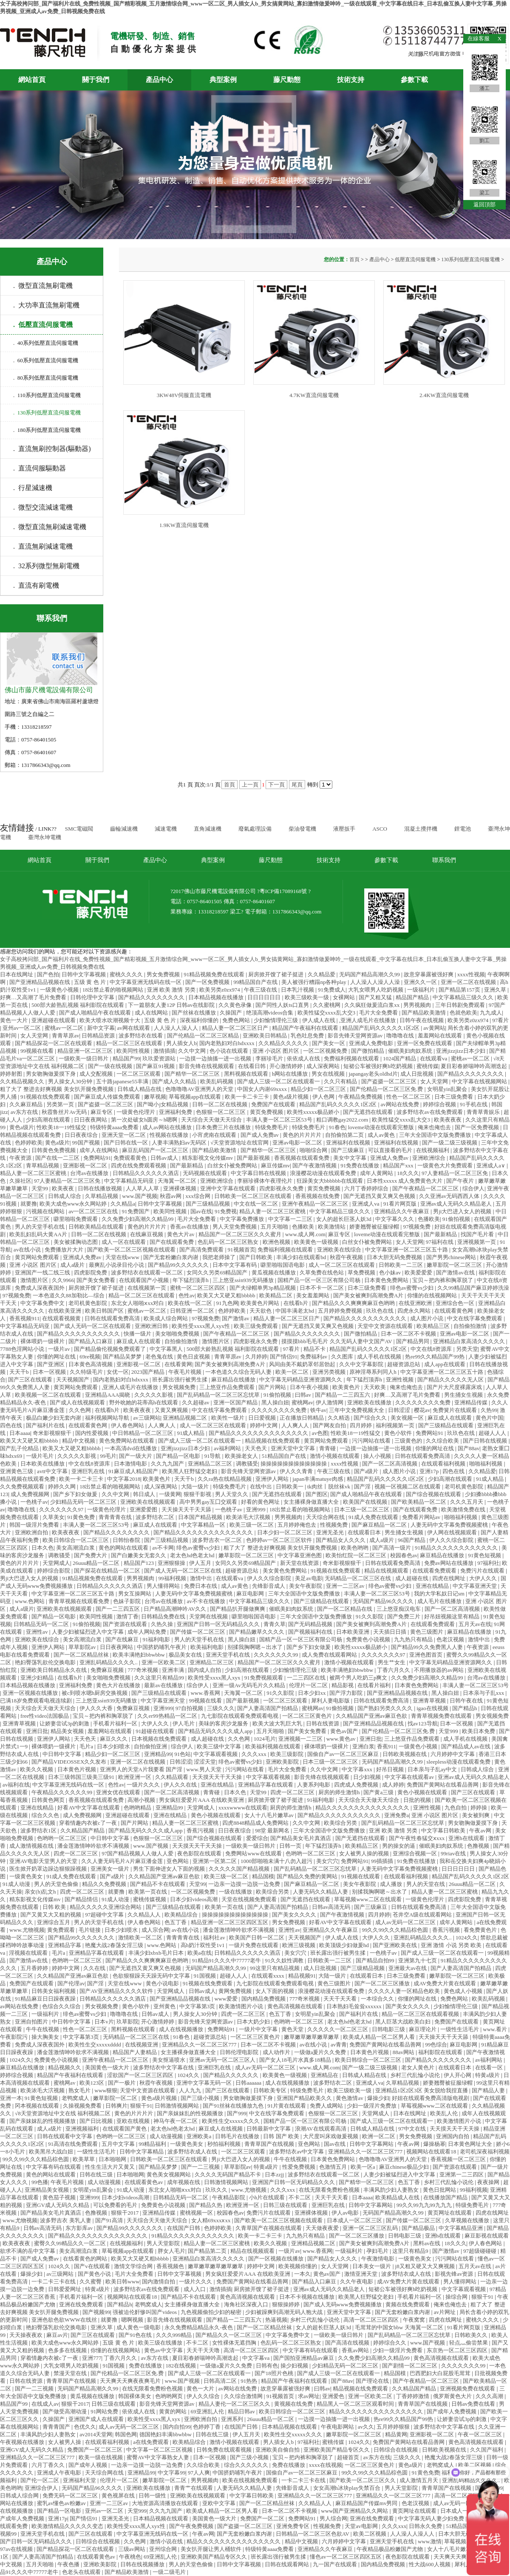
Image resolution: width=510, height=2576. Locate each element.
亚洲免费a (396, 1815)
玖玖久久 (217, 2190)
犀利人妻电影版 (331, 1700)
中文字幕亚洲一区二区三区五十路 (407, 1249)
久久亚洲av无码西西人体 (450, 1196)
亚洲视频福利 (82, 2128)
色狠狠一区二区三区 (221, 1112)
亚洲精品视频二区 (185, 1418)
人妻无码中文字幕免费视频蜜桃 (450, 1525)
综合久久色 (45, 1815)
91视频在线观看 (361, 1876)
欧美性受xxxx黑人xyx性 (201, 1326)
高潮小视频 (142, 1800)
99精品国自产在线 (256, 982)
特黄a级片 (488, 2075)
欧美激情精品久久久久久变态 (68, 2526)
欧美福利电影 (207, 1647)
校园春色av (403, 1555)
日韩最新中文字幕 (269, 2128)
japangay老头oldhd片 (373, 1074)
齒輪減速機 (124, 829)
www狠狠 (105, 2090)
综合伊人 (473, 1188)
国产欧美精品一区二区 (419, 1502)
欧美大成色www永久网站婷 (74, 1204)
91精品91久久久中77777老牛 (227, 1960)
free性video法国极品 (45, 1716)
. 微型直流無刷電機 (43, 285)
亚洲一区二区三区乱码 (371, 2228)
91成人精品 (191, 1433)
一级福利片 (421, 989)
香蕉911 (386, 1746)
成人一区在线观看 (124, 1242)
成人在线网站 (152, 1012)
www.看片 (495, 2029)
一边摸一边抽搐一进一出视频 (215, 1058)
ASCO (379, 829)
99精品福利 (153, 2144)
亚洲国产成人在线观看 (96, 2419)
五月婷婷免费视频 (340, 1311)
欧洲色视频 (277, 1242)
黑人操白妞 (275, 1402)
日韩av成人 (164, 1158)
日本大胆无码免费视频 (395, 1257)
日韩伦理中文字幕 (93, 997)
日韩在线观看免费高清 (113, 1318)
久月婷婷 (256, 1356)
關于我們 (95, 79)
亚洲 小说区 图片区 (276, 1051)
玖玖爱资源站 (159, 1058)
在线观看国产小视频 (144, 1280)
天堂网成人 (56, 1563)
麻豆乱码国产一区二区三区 (156, 1150)
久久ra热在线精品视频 (225, 1479)
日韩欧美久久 (471, 2335)
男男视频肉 (417, 1005)
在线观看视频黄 (62, 1318)
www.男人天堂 (204, 1769)
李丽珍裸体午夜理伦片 (265, 1181)
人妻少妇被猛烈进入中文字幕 (88, 1632)
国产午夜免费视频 (192, 2526)
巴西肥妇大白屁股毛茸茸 (441, 2373)
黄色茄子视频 (59, 2197)
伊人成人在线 (319, 1020)
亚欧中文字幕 (219, 2503)
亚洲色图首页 (426, 1655)
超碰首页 (348, 2457)
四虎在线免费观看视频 (139, 1165)
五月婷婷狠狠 (394, 2427)
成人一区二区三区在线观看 (342, 1265)
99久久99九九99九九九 (425, 2205)
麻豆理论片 (423, 2029)
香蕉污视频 (201, 1830)
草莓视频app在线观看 (195, 1097)
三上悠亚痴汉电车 (399, 1609)
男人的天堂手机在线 (40, 1226)
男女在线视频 (329, 1074)
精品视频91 (302, 1976)
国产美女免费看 (96, 1280)
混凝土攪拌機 (420, 829)
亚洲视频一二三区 (301, 1739)
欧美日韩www (122, 2281)
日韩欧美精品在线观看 (96, 1226)
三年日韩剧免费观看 (460, 1005)
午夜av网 (481, 1830)
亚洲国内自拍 (453, 2136)
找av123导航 (423, 1723)
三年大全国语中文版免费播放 (435, 1135)
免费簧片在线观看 (455, 1410)
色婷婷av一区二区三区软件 (280, 1540)
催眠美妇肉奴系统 (411, 1051)
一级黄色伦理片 (136, 1112)
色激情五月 (333, 2167)
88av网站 (404, 2052)
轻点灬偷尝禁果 (469, 2342)
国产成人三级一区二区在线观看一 (279, 1081)
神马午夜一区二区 (176, 2121)
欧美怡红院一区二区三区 (357, 1555)
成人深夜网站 (323, 1066)
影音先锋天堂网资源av (356, 1035)
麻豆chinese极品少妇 (404, 2167)
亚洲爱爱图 (144, 1509)
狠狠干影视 (198, 1494)
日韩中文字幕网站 (372, 2144)
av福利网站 (228, 1448)
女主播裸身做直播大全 (311, 1502)
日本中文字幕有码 (235, 1265)
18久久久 (408, 1173)
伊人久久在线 (181, 1784)
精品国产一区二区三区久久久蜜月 (240, 1234)
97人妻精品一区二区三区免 (455, 1173)
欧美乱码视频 (217, 1081)
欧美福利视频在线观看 (273, 1746)
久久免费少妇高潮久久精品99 (138, 1219)
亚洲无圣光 (330, 1532)
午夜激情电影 (378, 2258)
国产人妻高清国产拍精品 (268, 1708)
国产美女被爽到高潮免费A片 (369, 1295)
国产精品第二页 (208, 2251)
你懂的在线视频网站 (432, 1295)
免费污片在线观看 (483, 1570)
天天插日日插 (390, 1632)
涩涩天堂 (205, 1762)
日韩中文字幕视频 (84, 974)
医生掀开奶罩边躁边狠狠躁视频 (48, 1869)
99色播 (39, 2182)
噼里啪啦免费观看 (76, 1219)
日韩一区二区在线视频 (220, 1104)
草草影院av (82, 1647)
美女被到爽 (476, 1815)
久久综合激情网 (244, 2396)
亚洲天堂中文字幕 (293, 1448)
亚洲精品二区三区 (210, 1463)
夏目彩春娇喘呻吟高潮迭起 (474, 1066)
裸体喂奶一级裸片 (43, 1341)
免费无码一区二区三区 (70, 2495)
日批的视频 (417, 1800)
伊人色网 (324, 1097)
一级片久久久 (144, 1784)
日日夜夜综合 (82, 1135)
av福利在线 (16, 1784)
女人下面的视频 (275, 1991)
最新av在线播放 (164, 1685)
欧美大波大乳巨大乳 (277, 1723)
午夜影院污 (14, 2037)
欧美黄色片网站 (260, 1303)
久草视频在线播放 (467, 2220)
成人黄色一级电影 (139, 2327)
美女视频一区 (408, 1418)
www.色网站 (30, 1601)
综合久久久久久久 (246, 2465)
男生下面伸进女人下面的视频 (169, 1869)
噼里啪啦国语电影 (283, 1265)
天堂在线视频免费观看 (249, 1899)
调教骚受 (247, 1463)
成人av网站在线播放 (167, 1127)
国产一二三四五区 (118, 1609)
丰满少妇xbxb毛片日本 (156, 1953)
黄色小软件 (398, 1433)
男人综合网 (333, 2518)
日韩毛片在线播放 (238, 2136)
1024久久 (467, 1937)
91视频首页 (241, 1249)
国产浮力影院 (346, 1693)
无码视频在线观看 (205, 1173)
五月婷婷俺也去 (297, 1525)
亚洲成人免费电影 (371, 1043)
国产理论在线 (373, 2381)
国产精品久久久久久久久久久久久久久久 (259, 1433)
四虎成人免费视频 (357, 1784)
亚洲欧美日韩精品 (265, 1035)
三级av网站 (132, 2549)
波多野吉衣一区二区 (217, 1540)
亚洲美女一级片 (110, 1869)
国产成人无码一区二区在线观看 (93, 1326)
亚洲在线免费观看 (82, 2304)
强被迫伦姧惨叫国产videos (145, 2312)
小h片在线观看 (267, 2197)
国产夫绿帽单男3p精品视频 (263, 1288)
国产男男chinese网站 (451, 1257)
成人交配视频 (96, 1074)
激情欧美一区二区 (141, 1937)
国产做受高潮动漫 (65, 2411)
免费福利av (314, 1356)
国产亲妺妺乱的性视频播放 (190, 2113)
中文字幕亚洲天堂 (475, 1586)
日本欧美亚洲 (353, 1632)
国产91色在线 (136, 2335)
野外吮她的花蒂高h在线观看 (144, 1402)
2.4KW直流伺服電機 (444, 395)
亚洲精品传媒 (471, 1402)
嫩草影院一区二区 (116, 2098)
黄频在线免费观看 (408, 2304)
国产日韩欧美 (256, 1257)
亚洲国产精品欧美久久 (305, 2098)
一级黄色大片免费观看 (445, 1165)
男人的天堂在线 (426, 1884)
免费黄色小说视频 (368, 1639)
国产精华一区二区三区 (192, 1074)
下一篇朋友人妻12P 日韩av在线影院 (172, 1005)
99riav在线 (454, 1853)
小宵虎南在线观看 (215, 1135)
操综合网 (457, 2297)
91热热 (249, 2381)
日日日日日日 (264, 997)
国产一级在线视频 (110, 1066)
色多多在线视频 (68, 2350)
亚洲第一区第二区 (215, 1861)
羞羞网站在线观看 (440, 1035)
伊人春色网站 (128, 1425)
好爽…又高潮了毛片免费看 (34, 997)
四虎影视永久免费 (282, 1188)
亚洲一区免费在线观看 (425, 1043)
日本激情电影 (131, 1463)
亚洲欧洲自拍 (32, 1532)
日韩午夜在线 (467, 1700)
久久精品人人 (145, 1914)
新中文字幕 (101, 1028)
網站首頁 (31, 79)
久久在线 (95, 1968)
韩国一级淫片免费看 (34, 1525)
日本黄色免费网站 (387, 1280)
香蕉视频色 (170, 2266)
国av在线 (201, 1211)
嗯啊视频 (132, 2320)
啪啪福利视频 (486, 1463)
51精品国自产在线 (284, 1456)
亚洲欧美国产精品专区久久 (337, 2449)
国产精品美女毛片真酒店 (301, 1838)
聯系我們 (444, 860)
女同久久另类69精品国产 (218, 1272)
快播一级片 (138, 1333)
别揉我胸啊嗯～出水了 (255, 1647)
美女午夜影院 (306, 1586)
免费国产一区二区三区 (95, 2449)
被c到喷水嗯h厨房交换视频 (95, 1693)
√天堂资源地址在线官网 (240, 1142)
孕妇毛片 (378, 2251)
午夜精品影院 (229, 2197)
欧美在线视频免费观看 (250, 2480)
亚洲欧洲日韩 (152, 1326)
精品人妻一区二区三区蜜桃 (34, 1173)
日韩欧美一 (290, 1486)
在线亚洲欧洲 (416, 1303)
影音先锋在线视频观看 (207, 1066)
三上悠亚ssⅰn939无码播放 (243, 1280)
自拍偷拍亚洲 (151, 1746)
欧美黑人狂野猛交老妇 (190, 1471)
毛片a (86, 1746)
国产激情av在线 (456, 1272)
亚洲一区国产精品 (236, 1402)
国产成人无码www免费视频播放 (343, 2304)
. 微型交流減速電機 (43, 507)
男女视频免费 (179, 1387)
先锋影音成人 (269, 1586)
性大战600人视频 (430, 2564)
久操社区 (20, 1181)
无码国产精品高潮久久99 (370, 974)
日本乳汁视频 (298, 989)
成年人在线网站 (99, 1150)
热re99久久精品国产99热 (435, 1356)
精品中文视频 (79, 1440)
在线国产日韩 (184, 2228)
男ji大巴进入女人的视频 (463, 1211)
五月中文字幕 (119, 2144)
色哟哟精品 (138, 1807)
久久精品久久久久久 (283, 1043)
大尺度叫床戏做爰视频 (331, 2136)
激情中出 (201, 1578)
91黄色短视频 (485, 1555)
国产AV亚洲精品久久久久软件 (116, 1991)
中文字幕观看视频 (216, 1754)
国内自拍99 (176, 2427)
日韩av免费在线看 (474, 2404)
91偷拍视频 (456, 1219)
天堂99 (40, 1188)
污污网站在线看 (372, 1440)
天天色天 (256, 1448)
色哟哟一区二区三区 (62, 1838)
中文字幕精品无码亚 (129, 1181)
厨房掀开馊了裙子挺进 (276, 974)
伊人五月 (200, 1563)
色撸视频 (478, 1846)
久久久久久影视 (154, 1395)
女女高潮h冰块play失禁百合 (347, 2488)
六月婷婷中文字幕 (453, 1754)
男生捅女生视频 (464, 1395)
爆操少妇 (378, 2098)
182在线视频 (182, 2365)
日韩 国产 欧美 (281, 2136)
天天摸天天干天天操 (217, 1777)
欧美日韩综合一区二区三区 (76, 1540)
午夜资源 (21, 1158)
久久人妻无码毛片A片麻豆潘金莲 (122, 1861)
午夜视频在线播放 (22, 2442)
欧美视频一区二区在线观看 (48, 1395)
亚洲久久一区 (421, 982)
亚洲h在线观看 (467, 1838)
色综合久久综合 (62, 2006)
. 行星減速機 (32, 487)
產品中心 (159, 79)
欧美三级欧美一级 (307, 997)
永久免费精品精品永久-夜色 (199, 2327)
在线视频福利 (433, 1150)
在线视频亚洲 (142, 2044)
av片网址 (445, 2312)
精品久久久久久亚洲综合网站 (106, 1907)
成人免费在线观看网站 (330, 1655)
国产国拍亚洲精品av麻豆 (304, 2358)
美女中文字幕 (350, 1158)
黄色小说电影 (163, 1983)
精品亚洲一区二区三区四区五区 (230, 1922)
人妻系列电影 (314, 1784)
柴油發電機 (302, 829)
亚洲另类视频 (329, 1372)
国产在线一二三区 (58, 1158)
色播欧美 (429, 1219)
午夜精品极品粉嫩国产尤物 (390, 2549)
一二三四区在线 (307, 1677)
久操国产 (231, 1012)
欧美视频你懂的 (298, 2266)
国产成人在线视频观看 (78, 1402)
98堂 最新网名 (273, 1830)
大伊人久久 (483, 1578)
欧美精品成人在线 (398, 2197)
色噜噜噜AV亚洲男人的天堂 (200, 1089)
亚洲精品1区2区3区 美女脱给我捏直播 (422, 2090)
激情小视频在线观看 (335, 1456)
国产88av (468, 1448)
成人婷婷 (393, 1784)
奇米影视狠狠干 (53, 1433)
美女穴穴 (327, 1861)
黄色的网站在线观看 (124, 1547)
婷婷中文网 (264, 1425)
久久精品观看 (172, 1777)
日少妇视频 (367, 1777)
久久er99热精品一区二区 (167, 1716)
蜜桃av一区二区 (65, 1028)
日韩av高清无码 (332, 1907)
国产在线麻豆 (122, 1639)
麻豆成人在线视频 (221, 2128)
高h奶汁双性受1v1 (203, 1945)
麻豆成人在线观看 (139, 1341)
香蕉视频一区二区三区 (459, 2159)
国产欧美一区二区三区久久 (363, 2480)
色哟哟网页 (169, 2396)
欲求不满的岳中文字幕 (28, 2251)
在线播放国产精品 (446, 2197)
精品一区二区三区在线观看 (130, 1043)
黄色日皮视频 (194, 1356)
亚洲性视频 (400, 1379)
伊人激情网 (330, 1402)
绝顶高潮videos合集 (270, 1012)
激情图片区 (34, 1280)
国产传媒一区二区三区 (198, 1632)
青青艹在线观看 (194, 2488)
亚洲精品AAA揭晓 (108, 1395)
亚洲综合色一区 (456, 1303)
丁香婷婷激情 (413, 2396)
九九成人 (491, 1012)
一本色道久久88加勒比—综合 (69, 1295)
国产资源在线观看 (125, 1624)
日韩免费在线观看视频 (224, 2449)
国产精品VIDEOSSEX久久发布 (69, 1762)
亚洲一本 (11, 2098)
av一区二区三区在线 (93, 1211)
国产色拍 (48, 974)
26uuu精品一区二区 (97, 1563)
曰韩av (304, 1395)
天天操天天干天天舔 (187, 1509)
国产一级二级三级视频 (450, 1142)
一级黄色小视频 (60, 989)
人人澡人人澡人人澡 (375, 982)
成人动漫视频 (167, 2136)
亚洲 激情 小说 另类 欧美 (452, 1945)
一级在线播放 (236, 1891)
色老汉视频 (450, 1639)
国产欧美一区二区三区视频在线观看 (132, 1249)
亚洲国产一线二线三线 (43, 1272)
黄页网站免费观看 (37, 1257)
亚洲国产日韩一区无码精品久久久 (219, 1624)
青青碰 (328, 1448)
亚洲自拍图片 (32, 2021)
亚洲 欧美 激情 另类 (172, 989)
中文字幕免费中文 (43, 1303)
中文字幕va (256, 2358)
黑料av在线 (427, 2243)
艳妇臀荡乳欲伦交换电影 (46, 1662)
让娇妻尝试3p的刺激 (65, 1723)
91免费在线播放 (360, 1165)
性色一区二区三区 (409, 1097)
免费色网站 (236, 1020)
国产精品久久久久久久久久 (152, 997)
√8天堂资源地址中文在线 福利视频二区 (63, 2113)
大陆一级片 (195, 1486)
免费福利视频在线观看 (352, 1058)
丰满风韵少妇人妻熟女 (391, 2190)
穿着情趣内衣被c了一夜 (88, 1823)
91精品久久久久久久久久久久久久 (457, 1547)
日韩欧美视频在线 (405, 1754)
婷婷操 (479, 1807)
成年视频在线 (184, 2182)
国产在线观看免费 (172, 1242)
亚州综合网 (163, 2549)
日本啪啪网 (113, 2159)
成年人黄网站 (377, 1173)
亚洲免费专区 (293, 2526)
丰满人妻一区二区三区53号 (280, 1119)
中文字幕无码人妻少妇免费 (431, 2518)
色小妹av (390, 1272)
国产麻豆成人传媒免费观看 (108, 1097)
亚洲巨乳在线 (88, 1471)
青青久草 (275, 1624)
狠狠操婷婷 (286, 2304)
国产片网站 (272, 1387)
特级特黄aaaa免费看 (115, 1127)
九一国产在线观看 (335, 2564)
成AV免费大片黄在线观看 (445, 1983)
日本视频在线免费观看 (159, 1739)
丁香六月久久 (394, 1670)
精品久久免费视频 (105, 1884)
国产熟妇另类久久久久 (385, 1708)
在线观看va (434, 1058)
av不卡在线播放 (207, 1601)
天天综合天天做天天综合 (212, 1119)
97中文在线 (412, 2128)
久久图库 (342, 1356)
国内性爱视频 (92, 1433)
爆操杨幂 (434, 2144)
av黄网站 (434, 1028)
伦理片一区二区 (309, 1685)
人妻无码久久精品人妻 (321, 1891)
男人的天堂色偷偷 (56, 1884)
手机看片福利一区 (116, 1723)
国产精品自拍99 (376, 1960)
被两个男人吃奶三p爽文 (359, 1677)
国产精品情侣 (82, 1899)
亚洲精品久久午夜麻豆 (402, 1211)
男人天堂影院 (164, 2243)
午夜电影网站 (338, 2427)
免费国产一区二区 (263, 2518)
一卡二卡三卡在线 (54, 2281)
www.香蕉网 (205, 1693)
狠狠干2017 (125, 2213)
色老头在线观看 (82, 2572)
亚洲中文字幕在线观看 (228, 1188)
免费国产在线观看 (274, 1104)
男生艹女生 (392, 1662)
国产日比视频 (96, 2121)
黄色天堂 (293, 2029)
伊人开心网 (458, 2075)
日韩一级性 (153, 2495)
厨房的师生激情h (339, 1792)
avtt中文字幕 (53, 1471)
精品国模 (263, 1876)
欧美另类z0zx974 (220, 989)
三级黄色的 (408, 1440)
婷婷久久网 (62, 1486)
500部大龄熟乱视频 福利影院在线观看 (78, 1005)
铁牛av (318, 1410)
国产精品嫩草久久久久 (257, 1632)
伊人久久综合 (204, 2396)
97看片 (500, 1020)
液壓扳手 (344, 829)
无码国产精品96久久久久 (384, 1601)
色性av (186, 1295)
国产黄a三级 (379, 1792)
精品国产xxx (399, 1165)
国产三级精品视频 (208, 1204)
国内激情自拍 (159, 2281)
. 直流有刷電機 (36, 585)
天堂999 (449, 1731)
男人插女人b (181, 1043)
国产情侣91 (284, 1356)
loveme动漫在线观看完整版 (382, 1127)
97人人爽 (199, 2472)
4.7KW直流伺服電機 (314, 395)
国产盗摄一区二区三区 (389, 1081)
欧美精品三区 (433, 1326)
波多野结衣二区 (156, 1517)
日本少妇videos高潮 (194, 1899)
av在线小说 (28, 1249)
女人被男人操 (65, 2442)
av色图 (320, 1433)
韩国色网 (126, 2434)
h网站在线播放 (290, 1074)
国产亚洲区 (51, 1364)
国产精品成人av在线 (466, 1746)
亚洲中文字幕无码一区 (204, 2083)
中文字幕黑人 (167, 1349)
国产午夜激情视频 (315, 1165)
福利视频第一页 (396, 1425)
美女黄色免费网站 (285, 1570)
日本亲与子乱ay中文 (433, 1769)
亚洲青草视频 (430, 1700)
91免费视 (226, 1211)
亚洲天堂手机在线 (228, 1655)
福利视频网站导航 (107, 1418)
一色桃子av (34, 1502)
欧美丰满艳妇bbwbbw (139, 1655)
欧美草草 (84, 2159)
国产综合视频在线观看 (434, 1494)
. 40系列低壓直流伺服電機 (45, 343)
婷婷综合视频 (440, 1104)
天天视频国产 (73, 1379)
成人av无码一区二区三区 (406, 1922)
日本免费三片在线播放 (224, 1127)
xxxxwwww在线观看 (243, 1807)
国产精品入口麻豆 (91, 1341)
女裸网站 (344, 997)
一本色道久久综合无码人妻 (239, 1372)
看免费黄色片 (481, 1930)
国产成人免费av (260, 1135)
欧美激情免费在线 (464, 1509)
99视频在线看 (37, 1051)
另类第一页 (60, 1104)
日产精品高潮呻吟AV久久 (175, 1609)
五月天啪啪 (275, 1226)
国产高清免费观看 (202, 1249)
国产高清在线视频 (348, 2342)
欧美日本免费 (479, 1731)
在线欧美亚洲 (65, 1311)
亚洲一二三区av (346, 1586)
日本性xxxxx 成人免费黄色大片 (405, 1181)
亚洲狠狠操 (172, 1563)
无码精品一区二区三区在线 (358, 1578)
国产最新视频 (254, 1158)
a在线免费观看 (151, 2442)
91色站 (182, 1754)
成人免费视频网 (31, 1494)
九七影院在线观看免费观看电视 (240, 1716)
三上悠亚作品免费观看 (227, 1387)
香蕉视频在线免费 (318, 1196)
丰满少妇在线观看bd (301, 1257)
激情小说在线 (167, 2541)
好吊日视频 (390, 1769)
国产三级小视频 (201, 2098)
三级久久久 (221, 1708)
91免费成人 (332, 989)
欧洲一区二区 (379, 2136)
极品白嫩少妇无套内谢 (54, 1418)
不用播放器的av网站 (439, 1670)
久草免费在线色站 (322, 1272)
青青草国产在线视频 (269, 2144)
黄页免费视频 (267, 1112)
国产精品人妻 (489, 2090)
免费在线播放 (146, 2365)
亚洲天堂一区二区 (124, 1135)
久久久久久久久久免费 (423, 1402)
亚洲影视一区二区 (85, 1165)
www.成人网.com (305, 1234)
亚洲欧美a (199, 2136)
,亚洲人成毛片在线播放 (368, 1020)
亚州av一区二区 (22, 1028)
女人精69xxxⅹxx (211, 2220)
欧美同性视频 (133, 1051)
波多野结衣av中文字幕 (297, 2151)
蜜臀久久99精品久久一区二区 (70, 2243)
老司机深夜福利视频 (485, 2151)
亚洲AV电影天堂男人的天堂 (44, 1861)
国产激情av (236, 1318)
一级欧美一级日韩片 (84, 1058)
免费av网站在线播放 (449, 1563)
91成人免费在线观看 (374, 1517)
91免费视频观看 (264, 1677)
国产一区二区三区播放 (382, 1983)
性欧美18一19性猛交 (62, 1127)
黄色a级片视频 (291, 1097)
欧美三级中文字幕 (219, 1746)
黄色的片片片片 (303, 1135)
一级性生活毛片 (460, 2029)
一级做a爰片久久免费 (321, 2052)
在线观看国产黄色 (125, 2128)
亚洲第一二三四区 (462, 2174)
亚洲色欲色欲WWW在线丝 (64, 2320)
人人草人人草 (143, 1188)
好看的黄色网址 (261, 1502)
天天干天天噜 (204, 2350)
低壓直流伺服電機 (415, 259)
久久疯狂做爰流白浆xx (372, 1005)
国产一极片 (122, 2083)
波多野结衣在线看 (141, 1035)
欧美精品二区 (276, 1295)
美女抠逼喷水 (169, 2060)
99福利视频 (173, 1578)
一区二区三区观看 (139, 1074)
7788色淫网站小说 (22, 1349)
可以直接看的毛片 (391, 1150)
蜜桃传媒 (427, 1066)
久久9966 (63, 1280)
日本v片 (104, 2021)
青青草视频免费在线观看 (442, 1716)
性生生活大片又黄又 (110, 2167)
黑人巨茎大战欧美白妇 (403, 2021)
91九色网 (227, 1303)
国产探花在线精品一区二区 (108, 1570)
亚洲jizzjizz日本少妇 (461, 1051)
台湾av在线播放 (90, 1173)
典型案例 (223, 79)
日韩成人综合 (65, 1196)
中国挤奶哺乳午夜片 (162, 1647)
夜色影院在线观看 (200, 1853)
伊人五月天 (246, 2434)
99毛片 (108, 1456)
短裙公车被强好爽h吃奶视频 (378, 1066)
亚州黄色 (165, 2006)
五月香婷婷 (34, 1968)
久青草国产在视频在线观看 (269, 2228)
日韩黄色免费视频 (54, 1150)
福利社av (215, 1937)
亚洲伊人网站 (272, 1479)
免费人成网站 (327, 2106)
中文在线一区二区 (256, 1204)
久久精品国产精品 (83, 1830)
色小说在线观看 (229, 1051)
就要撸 (28, 1204)
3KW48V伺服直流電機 (184, 395)
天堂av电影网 (362, 2526)
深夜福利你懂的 (200, 1020)
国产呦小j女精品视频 (163, 1104)
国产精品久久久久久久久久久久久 (365, 1318)
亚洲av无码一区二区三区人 (223, 2060)
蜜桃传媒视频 (150, 1899)
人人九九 (190, 2090)
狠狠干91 (141, 2106)
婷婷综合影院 (54, 1570)
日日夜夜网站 (91, 1119)
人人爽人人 (162, 1425)
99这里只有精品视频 (275, 1968)
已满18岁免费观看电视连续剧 (36, 1700)
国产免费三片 (404, 1616)
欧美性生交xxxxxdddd (95, 2044)
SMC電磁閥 (79, 829)
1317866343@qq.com (297, 911)
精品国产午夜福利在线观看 (306, 1028)
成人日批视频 (417, 1074)
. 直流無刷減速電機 (43, 546)
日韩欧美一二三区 (401, 1265)
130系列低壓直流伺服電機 (470, 259)
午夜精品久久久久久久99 (62, 1792)
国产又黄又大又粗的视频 (51, 1914)
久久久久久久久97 (62, 1509)
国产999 (236, 2113)
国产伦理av (71, 1983)
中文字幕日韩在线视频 (259, 1173)
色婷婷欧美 (28, 1142)
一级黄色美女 (26, 1876)
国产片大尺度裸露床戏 (455, 1387)
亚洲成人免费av (390, 1158)
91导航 (213, 1456)
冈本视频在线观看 (37, 2106)
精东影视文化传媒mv (208, 1158)
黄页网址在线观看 (450, 2213)
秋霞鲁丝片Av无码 (65, 1112)
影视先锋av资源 (455, 2274)
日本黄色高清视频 (91, 1364)
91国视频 (205, 1976)
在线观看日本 (365, 1532)
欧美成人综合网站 (166, 1318)
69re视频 (89, 1356)
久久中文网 (192, 1051)
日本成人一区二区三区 (355, 2220)
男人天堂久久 (232, 1494)
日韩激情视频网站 (177, 2106)
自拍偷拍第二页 (345, 1135)
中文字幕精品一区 (204, 1525)
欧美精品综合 (181, 1914)
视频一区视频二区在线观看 (408, 1486)
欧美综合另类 (341, 1823)
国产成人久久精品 (175, 1081)
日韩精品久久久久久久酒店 (146, 1173)
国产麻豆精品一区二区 (379, 1525)
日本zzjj (275, 2174)
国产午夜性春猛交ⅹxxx (417, 1838)
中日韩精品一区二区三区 (143, 1433)
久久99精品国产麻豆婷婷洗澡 (473, 1288)
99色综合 (436, 2044)
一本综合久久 (378, 1998)
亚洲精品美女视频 (47, 2190)
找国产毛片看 (478, 1234)
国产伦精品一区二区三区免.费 (387, 1089)
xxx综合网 (198, 1196)
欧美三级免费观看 (256, 1326)
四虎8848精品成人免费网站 (256, 1823)
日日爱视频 (262, 1418)
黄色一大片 (14, 1020)
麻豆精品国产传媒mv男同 (367, 2503)
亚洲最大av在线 (408, 1968)
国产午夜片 (460, 1181)
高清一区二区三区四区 (371, 2320)
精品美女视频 (68, 1731)
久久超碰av (196, 1402)
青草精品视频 (43, 1165)
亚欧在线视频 (133, 2121)
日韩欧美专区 (270, 2090)
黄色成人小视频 (464, 1991)
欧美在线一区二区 (190, 1303)
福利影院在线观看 (441, 2052)
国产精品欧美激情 (424, 1012)
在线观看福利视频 (444, 1463)
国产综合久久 (371, 1418)
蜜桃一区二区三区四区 (198, 1288)
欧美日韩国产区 (105, 1311)
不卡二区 (300, 2197)
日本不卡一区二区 (322, 1288)
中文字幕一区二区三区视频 (160, 2449)
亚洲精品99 (158, 1754)
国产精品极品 (419, 2228)
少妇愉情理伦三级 (276, 1020)
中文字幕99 (171, 2472)
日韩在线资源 (323, 1723)
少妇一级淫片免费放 (372, 2106)
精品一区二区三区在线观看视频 (421, 2014)
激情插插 (164, 1051)
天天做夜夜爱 (323, 2228)
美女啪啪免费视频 (178, 1333)
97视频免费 (417, 1226)
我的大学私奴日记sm (440, 1593)
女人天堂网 (34, 1035)
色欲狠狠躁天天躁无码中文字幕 (152, 1976)
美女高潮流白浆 (76, 1547)
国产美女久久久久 (294, 1914)
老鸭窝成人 (76, 2098)
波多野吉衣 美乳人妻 (66, 2220)
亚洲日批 (37, 1731)
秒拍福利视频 (224, 2144)
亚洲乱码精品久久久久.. (109, 1662)
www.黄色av (341, 1739)
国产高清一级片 (392, 1547)
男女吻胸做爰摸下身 (51, 1074)
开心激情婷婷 (286, 1066)
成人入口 (195, 2289)
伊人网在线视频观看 (452, 1532)
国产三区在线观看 (31, 1379)
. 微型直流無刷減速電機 (49, 526)
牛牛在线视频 (43, 2029)
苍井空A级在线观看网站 (423, 1914)
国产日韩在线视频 (485, 1440)
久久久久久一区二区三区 (338, 2029)
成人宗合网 (155, 1930)
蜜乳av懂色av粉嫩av (62, 2503)
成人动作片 (277, 2052)
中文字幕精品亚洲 (461, 2228)
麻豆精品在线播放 (234, 1379)
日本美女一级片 (372, 2266)
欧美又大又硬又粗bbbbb (227, 1295)
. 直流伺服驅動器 (39, 468)
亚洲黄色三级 (17, 1471)
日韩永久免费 (426, 2526)
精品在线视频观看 (387, 1570)
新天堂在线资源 (300, 1563)
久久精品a (122, 1204)
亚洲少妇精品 (37, 1677)
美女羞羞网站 (313, 1295)
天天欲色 (261, 1311)
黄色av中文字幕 (164, 2350)
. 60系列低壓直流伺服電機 (45, 360)
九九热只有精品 (414, 1639)
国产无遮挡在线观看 (368, 1112)
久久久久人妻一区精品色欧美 (404, 1991)
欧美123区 (92, 2083)
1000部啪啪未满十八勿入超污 (277, 1861)
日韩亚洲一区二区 (192, 1311)
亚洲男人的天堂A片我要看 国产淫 (142, 1769)
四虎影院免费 (91, 1272)
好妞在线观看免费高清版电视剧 (431, 2098)
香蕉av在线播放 (190, 1226)
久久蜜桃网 (327, 1005)
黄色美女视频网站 (169, 2174)
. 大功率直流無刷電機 (46, 305)
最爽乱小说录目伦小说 (117, 1265)
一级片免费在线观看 (254, 1945)
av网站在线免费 (401, 1104)
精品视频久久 (65, 2067)
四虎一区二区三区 (293, 1792)
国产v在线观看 (92, 2266)
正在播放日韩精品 (302, 1418)
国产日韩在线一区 (126, 1142)
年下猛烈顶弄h (191, 1280)
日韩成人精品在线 (140, 1089)
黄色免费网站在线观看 (127, 1440)
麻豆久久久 (114, 1739)
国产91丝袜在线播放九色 (234, 2106)
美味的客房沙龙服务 (223, 1723)
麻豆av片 (57, 2335)
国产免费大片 (91, 1555)
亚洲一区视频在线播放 (31, 1693)
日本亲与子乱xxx (484, 1693)
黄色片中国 (489, 1418)
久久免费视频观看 (22, 1486)
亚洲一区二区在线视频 (469, 982)
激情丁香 (127, 1616)
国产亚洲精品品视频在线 (40, 982)
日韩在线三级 (96, 2174)
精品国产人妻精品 (135, 2052)
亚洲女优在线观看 (119, 1792)
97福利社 (488, 1563)
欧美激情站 (332, 1226)
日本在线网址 (17, 974)
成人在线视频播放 (181, 2029)
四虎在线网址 (449, 1578)
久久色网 (80, 1410)
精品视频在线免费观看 (273, 1440)
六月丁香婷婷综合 (367, 1188)
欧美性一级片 (228, 1418)
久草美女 (53, 1517)
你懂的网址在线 (57, 1356)
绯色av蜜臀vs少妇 (412, 1288)
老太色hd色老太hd (192, 1555)
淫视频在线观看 (29, 1953)
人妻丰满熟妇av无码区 (180, 1142)
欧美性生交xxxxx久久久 (231, 2121)
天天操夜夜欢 (26, 2335)
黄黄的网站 (173, 2411)
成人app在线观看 (445, 1364)
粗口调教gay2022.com (343, 1119)
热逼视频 (276, 2320)
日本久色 (42, 1547)
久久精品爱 (322, 974)
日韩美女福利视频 (54, 1991)
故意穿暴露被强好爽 (429, 974)
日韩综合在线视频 (396, 2449)
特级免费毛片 (272, 1127)
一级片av (59, 1349)
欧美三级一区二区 (252, 1525)
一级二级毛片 (170, 2572)
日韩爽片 (116, 2106)
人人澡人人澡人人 (176, 1028)
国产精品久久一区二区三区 (229, 2335)
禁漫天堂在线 (71, 2373)
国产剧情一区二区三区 (410, 2365)
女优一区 (118, 1372)
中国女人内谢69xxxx (262, 1089)
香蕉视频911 (24, 1318)
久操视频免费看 (83, 2106)
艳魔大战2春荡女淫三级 (114, 1945)
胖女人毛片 (171, 2251)
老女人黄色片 (418, 2067)
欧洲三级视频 (299, 1945)
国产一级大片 (136, 1456)
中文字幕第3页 (198, 2006)
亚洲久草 (495, 989)
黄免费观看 (61, 1930)
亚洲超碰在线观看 (54, 1020)
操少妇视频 (294, 2365)
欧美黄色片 (346, 1387)
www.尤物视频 (27, 1930)
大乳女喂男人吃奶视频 (376, 989)
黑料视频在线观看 (246, 1074)
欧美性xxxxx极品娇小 (314, 1112)
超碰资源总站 (404, 1364)
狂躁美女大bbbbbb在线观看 (330, 1181)
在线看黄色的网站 (85, 2258)
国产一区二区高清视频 (390, 1463)
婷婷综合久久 (390, 2342)
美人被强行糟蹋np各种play (314, 982)
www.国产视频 (139, 1196)
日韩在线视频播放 (143, 2564)
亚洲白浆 (363, 1746)
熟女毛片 (80, 2090)
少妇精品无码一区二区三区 (84, 1502)
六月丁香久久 (48, 2465)
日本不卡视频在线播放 (307, 2297)
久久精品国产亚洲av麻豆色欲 (372, 1716)
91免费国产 (136, 1211)
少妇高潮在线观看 (48, 1119)
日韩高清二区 (221, 2381)
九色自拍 (456, 1807)
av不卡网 (163, 1547)
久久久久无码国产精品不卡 (228, 2174)
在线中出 (261, 1486)
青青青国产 (56, 2427)
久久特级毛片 (87, 1372)
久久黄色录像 (235, 1005)
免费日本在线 (201, 1586)
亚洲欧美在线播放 (370, 1402)
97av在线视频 (17, 2549)
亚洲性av (37, 1632)
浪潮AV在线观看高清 (321, 2128)
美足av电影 (308, 1578)
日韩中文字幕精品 (142, 2151)
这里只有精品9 (411, 2251)
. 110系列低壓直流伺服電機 (47, 395)
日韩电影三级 (389, 2029)
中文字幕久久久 (395, 1219)
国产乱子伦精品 (20, 1448)
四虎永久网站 (414, 1311)
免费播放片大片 (65, 1249)
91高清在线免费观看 (73, 2144)
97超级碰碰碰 (480, 2251)
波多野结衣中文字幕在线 (164, 2067)
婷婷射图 (11, 1074)
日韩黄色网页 (48, 1800)
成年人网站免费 (147, 1632)
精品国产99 (126, 1058)
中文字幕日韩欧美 (444, 1830)
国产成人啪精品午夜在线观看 (95, 1012)
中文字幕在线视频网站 (480, 1081)
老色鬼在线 (159, 1356)
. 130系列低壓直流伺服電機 (47, 412)
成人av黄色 (382, 1135)
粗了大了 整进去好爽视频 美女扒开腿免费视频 (57, 1089)
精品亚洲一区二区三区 (85, 1051)
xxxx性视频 (471, 974)
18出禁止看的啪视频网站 (113, 989)
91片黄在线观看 (287, 2106)
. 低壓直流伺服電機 (43, 324)
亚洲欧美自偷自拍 (278, 2449)
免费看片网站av (422, 1517)
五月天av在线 (475, 1624)
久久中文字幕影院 (362, 1364)
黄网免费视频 (235, 1991)
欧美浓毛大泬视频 (249, 1517)
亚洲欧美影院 (283, 1762)
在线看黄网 (178, 1364)
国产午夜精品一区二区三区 (426, 1188)
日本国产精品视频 (201, 1517)
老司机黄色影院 (88, 1303)
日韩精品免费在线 (164, 1616)
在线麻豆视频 (147, 1234)
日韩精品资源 (99, 1035)
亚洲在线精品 (433, 1586)
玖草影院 (127, 2021)
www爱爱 (226, 1998)
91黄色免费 (81, 1517)
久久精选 (339, 1418)
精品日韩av (242, 2411)
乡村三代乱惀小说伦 (415, 2075)
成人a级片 (73, 1265)
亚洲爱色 (334, 2396)
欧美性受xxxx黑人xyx (215, 1677)
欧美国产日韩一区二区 (257, 1937)
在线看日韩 (252, 1066)
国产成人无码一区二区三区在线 (183, 1570)
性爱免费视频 (299, 2167)
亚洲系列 (232, 2419)
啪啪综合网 (314, 1150)
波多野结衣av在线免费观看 (430, 1112)
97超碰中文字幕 (105, 1914)
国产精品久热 (206, 2205)
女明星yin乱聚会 (448, 1089)
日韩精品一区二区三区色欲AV (313, 2534)
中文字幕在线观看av (410, 1777)
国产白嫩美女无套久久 (139, 1555)
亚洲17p (429, 1471)
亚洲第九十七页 (418, 1960)
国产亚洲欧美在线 (395, 1945)
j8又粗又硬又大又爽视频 (425, 2266)
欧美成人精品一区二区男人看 (379, 2037)
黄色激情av (350, 2098)
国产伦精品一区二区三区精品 (203, 1035)
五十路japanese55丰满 (123, 1081)
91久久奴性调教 (285, 1960)
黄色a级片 (21, 1127)
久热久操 (162, 1624)
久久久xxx (254, 1754)
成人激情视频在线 (32, 1846)
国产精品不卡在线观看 (158, 1884)
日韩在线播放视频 (100, 1188)
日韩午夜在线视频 (422, 1020)
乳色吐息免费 (308, 1035)
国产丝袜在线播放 (194, 1012)
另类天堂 (467, 1349)
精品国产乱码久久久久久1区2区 (381, 1028)
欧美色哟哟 (355, 1547)
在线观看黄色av (144, 2182)
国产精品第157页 (460, 989)
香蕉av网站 (356, 2350)
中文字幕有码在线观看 (54, 2167)
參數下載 (414, 79)
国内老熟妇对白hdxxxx (227, 1043)
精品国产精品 (413, 997)
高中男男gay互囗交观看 (208, 1502)
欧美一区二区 (292, 1372)
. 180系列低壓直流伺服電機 (47, 430)
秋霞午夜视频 (347, 1257)
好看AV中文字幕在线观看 (89, 1807)
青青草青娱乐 (484, 1112)
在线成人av (45, 2404)
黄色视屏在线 (119, 2495)
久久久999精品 (174, 2335)
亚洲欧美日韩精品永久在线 (54, 1670)
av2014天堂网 (95, 2434)
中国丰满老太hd (295, 1311)
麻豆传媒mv (275, 1165)
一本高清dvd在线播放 (132, 1448)
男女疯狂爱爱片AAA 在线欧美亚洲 (202, 1800)
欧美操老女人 (242, 1456)
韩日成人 (144, 1494)
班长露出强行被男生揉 (180, 1379)
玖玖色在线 (380, 1311)
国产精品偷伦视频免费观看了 (110, 1349)
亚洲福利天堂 (80, 2480)
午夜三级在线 (261, 989)
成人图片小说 (427, 1318)
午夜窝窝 (414, 2320)
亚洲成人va (366, 1204)
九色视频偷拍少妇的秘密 (212, 2312)
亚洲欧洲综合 (429, 1158)
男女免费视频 (164, 974)
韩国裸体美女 (135, 2396)
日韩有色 (267, 2365)
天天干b (19, 1372)
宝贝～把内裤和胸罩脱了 (443, 1280)
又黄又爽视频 (172, 1410)
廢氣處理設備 (255, 829)
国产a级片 (367, 1471)
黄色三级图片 (427, 1632)
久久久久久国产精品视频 (240, 1869)
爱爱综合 (257, 1838)
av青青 (339, 2044)
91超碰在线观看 (156, 1731)
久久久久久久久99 (276, 1655)
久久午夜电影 (357, 2281)
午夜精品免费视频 (361, 1097)
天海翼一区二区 (178, 1181)
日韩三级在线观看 (286, 2205)
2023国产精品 (148, 1372)
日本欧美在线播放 (43, 1463)
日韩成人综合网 (20, 2495)
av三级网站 (146, 1418)
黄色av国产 (344, 1731)
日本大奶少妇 (254, 2021)
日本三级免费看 (454, 1097)
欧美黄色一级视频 (317, 1242)
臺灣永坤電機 (44, 837)
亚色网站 (178, 1861)
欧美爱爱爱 (419, 1272)
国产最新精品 (187, 1165)
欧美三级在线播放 (161, 2342)
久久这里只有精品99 (159, 1677)
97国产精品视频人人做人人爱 (138, 1853)
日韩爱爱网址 (65, 2289)
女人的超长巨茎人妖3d (344, 1219)
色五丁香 (176, 1922)
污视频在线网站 (46, 1211)
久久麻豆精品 (26, 1104)
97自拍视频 (190, 1708)
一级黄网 (170, 1494)
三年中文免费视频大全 (357, 1410)
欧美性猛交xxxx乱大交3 (327, 1012)
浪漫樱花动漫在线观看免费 (323, 1173)
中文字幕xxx (358, 1769)
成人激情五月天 (419, 2480)
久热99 (489, 1410)
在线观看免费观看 (435, 1570)
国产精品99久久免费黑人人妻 (427, 1647)
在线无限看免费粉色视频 (330, 2190)
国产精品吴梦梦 (123, 1356)
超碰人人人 (493, 1433)
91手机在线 (474, 1104)
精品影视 (343, 1685)
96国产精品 (412, 1540)
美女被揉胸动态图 (76, 1242)
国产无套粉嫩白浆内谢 (171, 1257)
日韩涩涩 (399, 1410)
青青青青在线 (116, 1517)
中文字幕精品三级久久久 (464, 997)
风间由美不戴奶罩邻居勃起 (303, 1364)
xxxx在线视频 (325, 2465)
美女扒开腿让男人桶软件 (212, 2549)
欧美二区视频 (475, 2465)
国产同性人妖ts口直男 (282, 1005)
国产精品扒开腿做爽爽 (238, 1609)
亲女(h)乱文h (41, 1891)
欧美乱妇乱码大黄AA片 (38, 1234)
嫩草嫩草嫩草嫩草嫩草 (312, 2037)
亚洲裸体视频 (180, 1188)
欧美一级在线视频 (101, 2457)
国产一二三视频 (201, 2167)
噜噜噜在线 (400, 1035)
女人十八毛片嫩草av (269, 1815)
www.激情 (430, 2541)
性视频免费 (334, 1525)
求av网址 (309, 2396)
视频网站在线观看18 (431, 2151)
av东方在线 (25, 1112)
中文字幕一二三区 (291, 1219)
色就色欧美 (463, 1012)
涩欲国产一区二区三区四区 (141, 2075)
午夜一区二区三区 (480, 2434)
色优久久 (85, 2427)
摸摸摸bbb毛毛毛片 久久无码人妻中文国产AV (337, 1341)
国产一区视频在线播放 (276, 2258)
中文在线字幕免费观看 (475, 1318)
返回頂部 (484, 204)
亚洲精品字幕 (65, 1945)
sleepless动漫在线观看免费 (459, 1762)
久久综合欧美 (443, 1440)
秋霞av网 (171, 1196)
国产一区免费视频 (208, 982)
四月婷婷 (361, 1425)
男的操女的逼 (399, 1846)
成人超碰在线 (412, 1578)
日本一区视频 (50, 1372)
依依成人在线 (304, 1058)
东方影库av (79, 2228)
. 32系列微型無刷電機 (46, 565)
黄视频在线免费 (294, 2404)
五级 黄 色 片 (90, 982)
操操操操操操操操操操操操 (294, 1463)
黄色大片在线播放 (119, 1685)
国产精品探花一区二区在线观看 (54, 1043)
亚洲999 (256, 1509)
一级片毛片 (40, 1456)
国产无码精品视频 (311, 1624)
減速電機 (166, 829)
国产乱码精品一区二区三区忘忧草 (219, 1395)
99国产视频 (86, 1142)
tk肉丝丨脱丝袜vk (329, 1486)
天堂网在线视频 (209, 1616)
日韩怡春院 (127, 1540)
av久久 (366, 2427)
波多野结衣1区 (39, 1830)
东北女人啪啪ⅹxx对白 (138, 1303)
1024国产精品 (400, 1058)
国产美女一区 (329, 1043)
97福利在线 (440, 1242)
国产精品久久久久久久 (231, 2075)
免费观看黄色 (130, 1158)
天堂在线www (123, 1257)
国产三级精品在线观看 (446, 1425)
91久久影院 (370, 1616)
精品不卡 (315, 1349)
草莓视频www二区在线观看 (368, 1899)
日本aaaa (19, 1433)
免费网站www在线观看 (254, 1853)
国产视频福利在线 (311, 1632)
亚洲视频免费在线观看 (468, 2388)
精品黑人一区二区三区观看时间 (356, 2404)
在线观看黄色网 (454, 1311)
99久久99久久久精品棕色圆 (395, 1930)
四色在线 (11, 1425)
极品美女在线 (186, 1655)
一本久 (302, 2274)
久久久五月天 (467, 1502)
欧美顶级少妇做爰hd (344, 1945)
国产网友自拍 (330, 1425)
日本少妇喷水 (114, 1746)
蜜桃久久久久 (127, 974)
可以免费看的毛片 (116, 2205)
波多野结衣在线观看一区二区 (147, 1272)
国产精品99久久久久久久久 (82, 1937)
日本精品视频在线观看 (290, 2427)
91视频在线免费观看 (45, 1097)
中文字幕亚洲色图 (300, 1555)
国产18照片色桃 (275, 2373)
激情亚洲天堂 (361, 2274)
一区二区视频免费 (325, 1051)
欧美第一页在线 (148, 1891)
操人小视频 (377, 1456)
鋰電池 (462, 829)
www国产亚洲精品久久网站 (355, 2511)
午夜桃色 (130, 2556)
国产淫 (363, 1486)
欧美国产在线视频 (365, 1502)
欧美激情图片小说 (241, 2006)
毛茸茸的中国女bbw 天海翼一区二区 (400, 2327)
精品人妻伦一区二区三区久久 (235, 2404)
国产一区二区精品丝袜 (82, 1655)
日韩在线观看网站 (287, 2564)
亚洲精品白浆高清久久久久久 (469, 1341)
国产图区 (317, 1494)
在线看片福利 (374, 1685)
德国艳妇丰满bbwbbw (166, 2434)
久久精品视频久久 (22, 1081)
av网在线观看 (134, 1028)
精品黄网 (396, 2434)
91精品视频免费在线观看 (215, 974)
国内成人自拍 (205, 1670)
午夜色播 (69, 2564)
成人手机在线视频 (379, 1356)
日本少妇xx (312, 1693)
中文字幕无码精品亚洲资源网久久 (301, 1379)
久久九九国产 (168, 1463)
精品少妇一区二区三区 (319, 1089)
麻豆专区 (102, 1112)
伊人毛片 (184, 1723)
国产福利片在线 (46, 1425)
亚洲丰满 (173, 1670)
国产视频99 (96, 2312)
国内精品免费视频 (264, 1998)
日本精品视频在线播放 (216, 997)
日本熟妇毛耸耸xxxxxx (354, 2006)
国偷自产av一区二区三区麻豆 (343, 1754)
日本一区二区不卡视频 (409, 1333)
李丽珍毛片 (269, 1058)
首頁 (355, 259)
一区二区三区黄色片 (307, 1716)
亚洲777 (92, 2358)
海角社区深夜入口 (246, 2304)
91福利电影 (156, 1639)
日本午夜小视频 (310, 1387)
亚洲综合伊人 (42, 2488)
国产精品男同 (413, 1341)
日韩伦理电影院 (240, 2052)
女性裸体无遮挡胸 (235, 2342)
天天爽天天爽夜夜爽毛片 (131, 2381)
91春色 (337, 1127)
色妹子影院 (127, 1601)
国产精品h (465, 1708)
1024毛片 (265, 1739)
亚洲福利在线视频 (348, 1142)
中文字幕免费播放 (242, 1219)
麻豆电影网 (250, 1593)
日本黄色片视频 (77, 1769)
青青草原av (65, 1035)
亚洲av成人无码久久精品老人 (456, 1204)
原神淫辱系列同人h (373, 1372)
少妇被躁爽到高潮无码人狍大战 (284, 2312)
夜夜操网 (489, 2182)
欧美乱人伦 (444, 2113)
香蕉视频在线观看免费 (302, 1158)
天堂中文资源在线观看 (385, 1326)
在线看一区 (489, 2067)
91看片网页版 (400, 1204)
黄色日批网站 (440, 2190)
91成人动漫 (17, 1884)
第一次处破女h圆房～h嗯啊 (144, 1119)
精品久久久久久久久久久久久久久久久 (363, 1807)
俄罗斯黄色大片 (453, 2396)
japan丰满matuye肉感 (318, 1479)
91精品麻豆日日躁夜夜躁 (46, 1998)
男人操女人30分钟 (71, 1081)
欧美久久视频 (37, 1769)
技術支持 (350, 79)
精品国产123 (140, 1563)
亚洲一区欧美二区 (164, 1662)
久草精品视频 (102, 1196)
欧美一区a (364, 2167)
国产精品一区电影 (178, 1456)
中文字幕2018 (123, 1479)
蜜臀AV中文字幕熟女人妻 (158, 2457)
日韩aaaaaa (249, 2083)
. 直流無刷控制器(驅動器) (52, 448)
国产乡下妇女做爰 (76, 1494)
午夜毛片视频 (185, 1372)
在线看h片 (296, 1303)
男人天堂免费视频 (235, 1226)
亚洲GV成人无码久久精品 (58, 2205)
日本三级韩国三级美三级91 (82, 1777)
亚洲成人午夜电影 (59, 2472)
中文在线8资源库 (432, 1349)
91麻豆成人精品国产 (133, 1471)
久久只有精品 (341, 1081)
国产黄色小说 (95, 2274)
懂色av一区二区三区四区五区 (346, 2556)
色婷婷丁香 (207, 2427)
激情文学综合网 (134, 2266)
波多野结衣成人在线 (192, 2151)
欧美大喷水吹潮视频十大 (110, 1020)
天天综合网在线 (326, 1517)
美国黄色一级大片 (107, 2067)
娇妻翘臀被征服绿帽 (374, 1226)
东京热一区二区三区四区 (458, 2350)
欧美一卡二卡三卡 (247, 1097)
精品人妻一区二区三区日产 (235, 1028)
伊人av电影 (346, 2213)
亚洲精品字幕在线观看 (266, 1784)
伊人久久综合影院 (452, 1540)
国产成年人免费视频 (452, 2411)
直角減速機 (207, 829)
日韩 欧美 (55, 1907)
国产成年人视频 (88, 2465)
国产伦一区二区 (40, 2480)
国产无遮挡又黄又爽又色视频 (379, 1196)
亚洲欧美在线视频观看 (148, 1502)
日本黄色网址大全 (470, 2144)
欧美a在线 (199, 1953)
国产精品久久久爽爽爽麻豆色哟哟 (354, 1303)
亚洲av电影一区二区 (297, 1142)
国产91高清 (109, 2220)
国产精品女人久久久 (341, 1540)
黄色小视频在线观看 (422, 1792)
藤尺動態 (286, 79)
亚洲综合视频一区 (415, 1853)
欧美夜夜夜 (448, 1119)
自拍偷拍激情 (470, 1326)
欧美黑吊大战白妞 (51, 2151)
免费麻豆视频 (108, 1670)
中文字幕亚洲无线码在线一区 (146, 982)
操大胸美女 (45, 2037)
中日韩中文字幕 (62, 1754)
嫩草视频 (155, 1097)
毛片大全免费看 (379, 1012)
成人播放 (391, 1884)
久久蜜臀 (91, 2281)
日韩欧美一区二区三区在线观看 (253, 1196)
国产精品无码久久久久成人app (216, 1731)
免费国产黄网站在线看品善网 (443, 1784)
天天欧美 (375, 1387)
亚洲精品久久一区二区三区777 (200, 2044)
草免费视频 (362, 1272)
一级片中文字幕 (259, 2029)
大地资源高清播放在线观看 (165, 2503)
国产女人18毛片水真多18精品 (295, 2060)
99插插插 (382, 1861)
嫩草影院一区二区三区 (455, 1265)
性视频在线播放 (170, 1135)
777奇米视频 (143, 1670)
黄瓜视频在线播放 (274, 1272)
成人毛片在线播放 (440, 1601)
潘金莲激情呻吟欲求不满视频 (93, 1846)
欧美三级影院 (287, 1754)
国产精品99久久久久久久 (179, 1265)
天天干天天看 (340, 1998)
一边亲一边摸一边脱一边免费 (244, 1884)
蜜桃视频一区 (197, 2213)
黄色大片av (181, 1234)
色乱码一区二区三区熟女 (229, 1242)
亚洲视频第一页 (477, 1242)
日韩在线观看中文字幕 (65, 2136)
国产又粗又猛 (376, 997)
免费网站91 (97, 1158)
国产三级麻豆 (348, 1150)
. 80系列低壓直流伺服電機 (45, 378)
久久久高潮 (490, 2396)
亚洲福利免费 (176, 1112)
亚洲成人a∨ (491, 1165)
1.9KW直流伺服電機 (184, 525)
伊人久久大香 (96, 1708)
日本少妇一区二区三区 (285, 1532)
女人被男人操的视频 (364, 1853)
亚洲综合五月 (54, 1922)
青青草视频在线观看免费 (79, 1601)
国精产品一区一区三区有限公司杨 (320, 1280)
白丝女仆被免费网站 (232, 1165)
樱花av (422, 1410)
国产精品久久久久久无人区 (451, 1379)
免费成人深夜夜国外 (40, 1288)
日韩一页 (291, 1846)
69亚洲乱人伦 (208, 2411)
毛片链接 (90, 1930)
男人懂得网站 (164, 1586)
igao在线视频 (433, 1708)
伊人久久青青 (297, 1471)
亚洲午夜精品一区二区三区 (315, 1204)
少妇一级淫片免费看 (398, 2350)
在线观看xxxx (268, 1976)
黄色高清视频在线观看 (295, 2006)
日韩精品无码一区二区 (42, 1624)
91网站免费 (105, 2411)
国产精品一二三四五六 (343, 1395)
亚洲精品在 (325, 2075)
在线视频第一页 (147, 1288)
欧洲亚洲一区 (135, 1777)
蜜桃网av (302, 1402)
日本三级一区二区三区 (362, 1509)
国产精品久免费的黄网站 (308, 1876)
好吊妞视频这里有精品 (452, 1616)
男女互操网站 (135, 1593)
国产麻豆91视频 (156, 1066)
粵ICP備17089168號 (283, 891)
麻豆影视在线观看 (487, 2235)
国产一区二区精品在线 (345, 1609)
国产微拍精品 (368, 1051)
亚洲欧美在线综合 (340, 1249)
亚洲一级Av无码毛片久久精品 (249, 1685)
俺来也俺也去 (435, 1127)
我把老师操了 (219, 1257)
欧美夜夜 (63, 1188)
